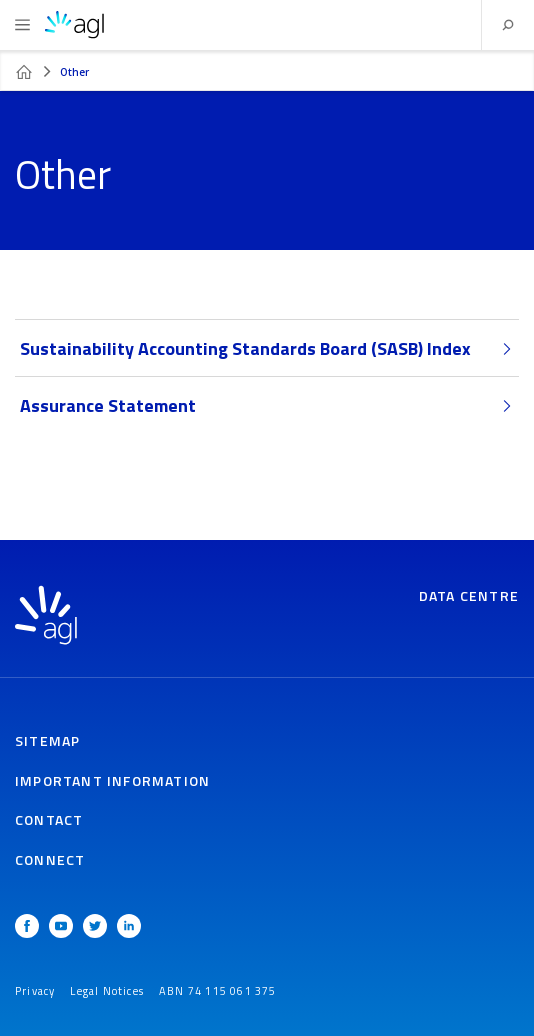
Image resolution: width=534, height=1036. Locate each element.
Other (74, 72)
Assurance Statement (267, 405)
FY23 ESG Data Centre (24, 72)
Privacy (35, 991)
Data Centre (469, 595)
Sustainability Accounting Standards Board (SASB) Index (267, 348)
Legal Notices (107, 991)
